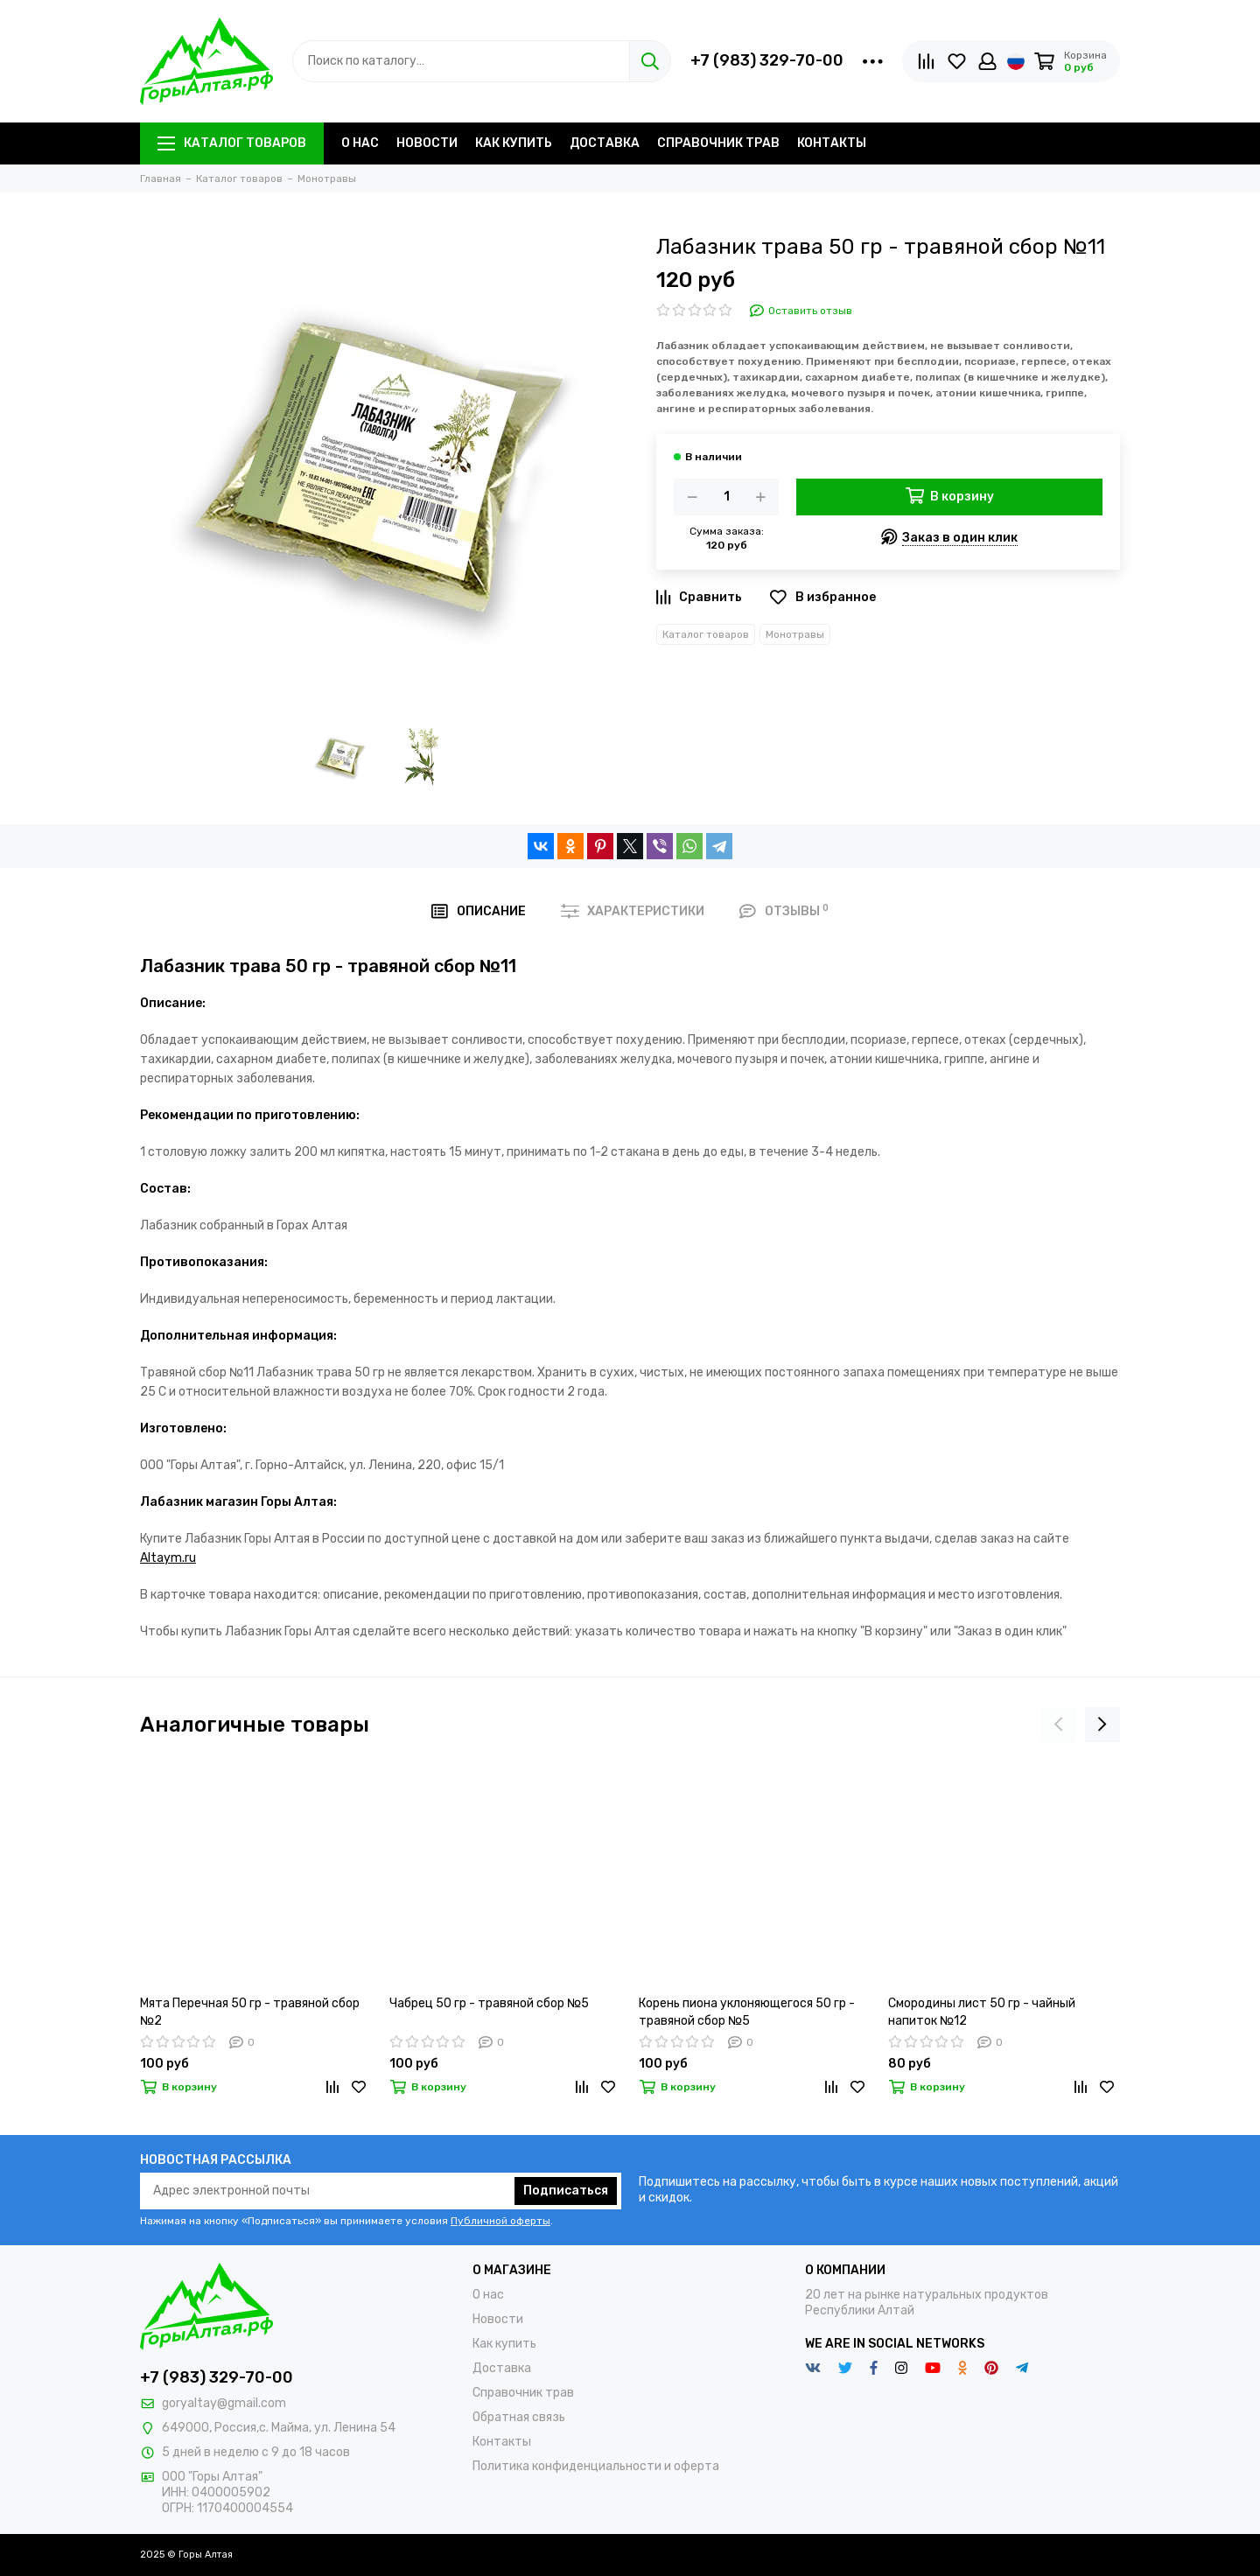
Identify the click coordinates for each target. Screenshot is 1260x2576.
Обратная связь (518, 2417)
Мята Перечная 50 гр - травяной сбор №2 (250, 2012)
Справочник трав (718, 143)
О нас (360, 143)
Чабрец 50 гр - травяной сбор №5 (489, 2003)
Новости (427, 143)
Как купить (513, 143)
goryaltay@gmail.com (224, 2403)
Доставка (605, 143)
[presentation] (1058, 1724)
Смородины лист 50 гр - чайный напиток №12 (981, 2012)
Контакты (831, 143)
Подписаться (565, 2190)
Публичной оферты (500, 2221)
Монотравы (795, 634)
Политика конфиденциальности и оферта (595, 2466)
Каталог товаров (232, 143)
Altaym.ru (168, 1557)
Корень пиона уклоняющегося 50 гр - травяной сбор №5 (747, 2012)
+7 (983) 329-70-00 (767, 60)
